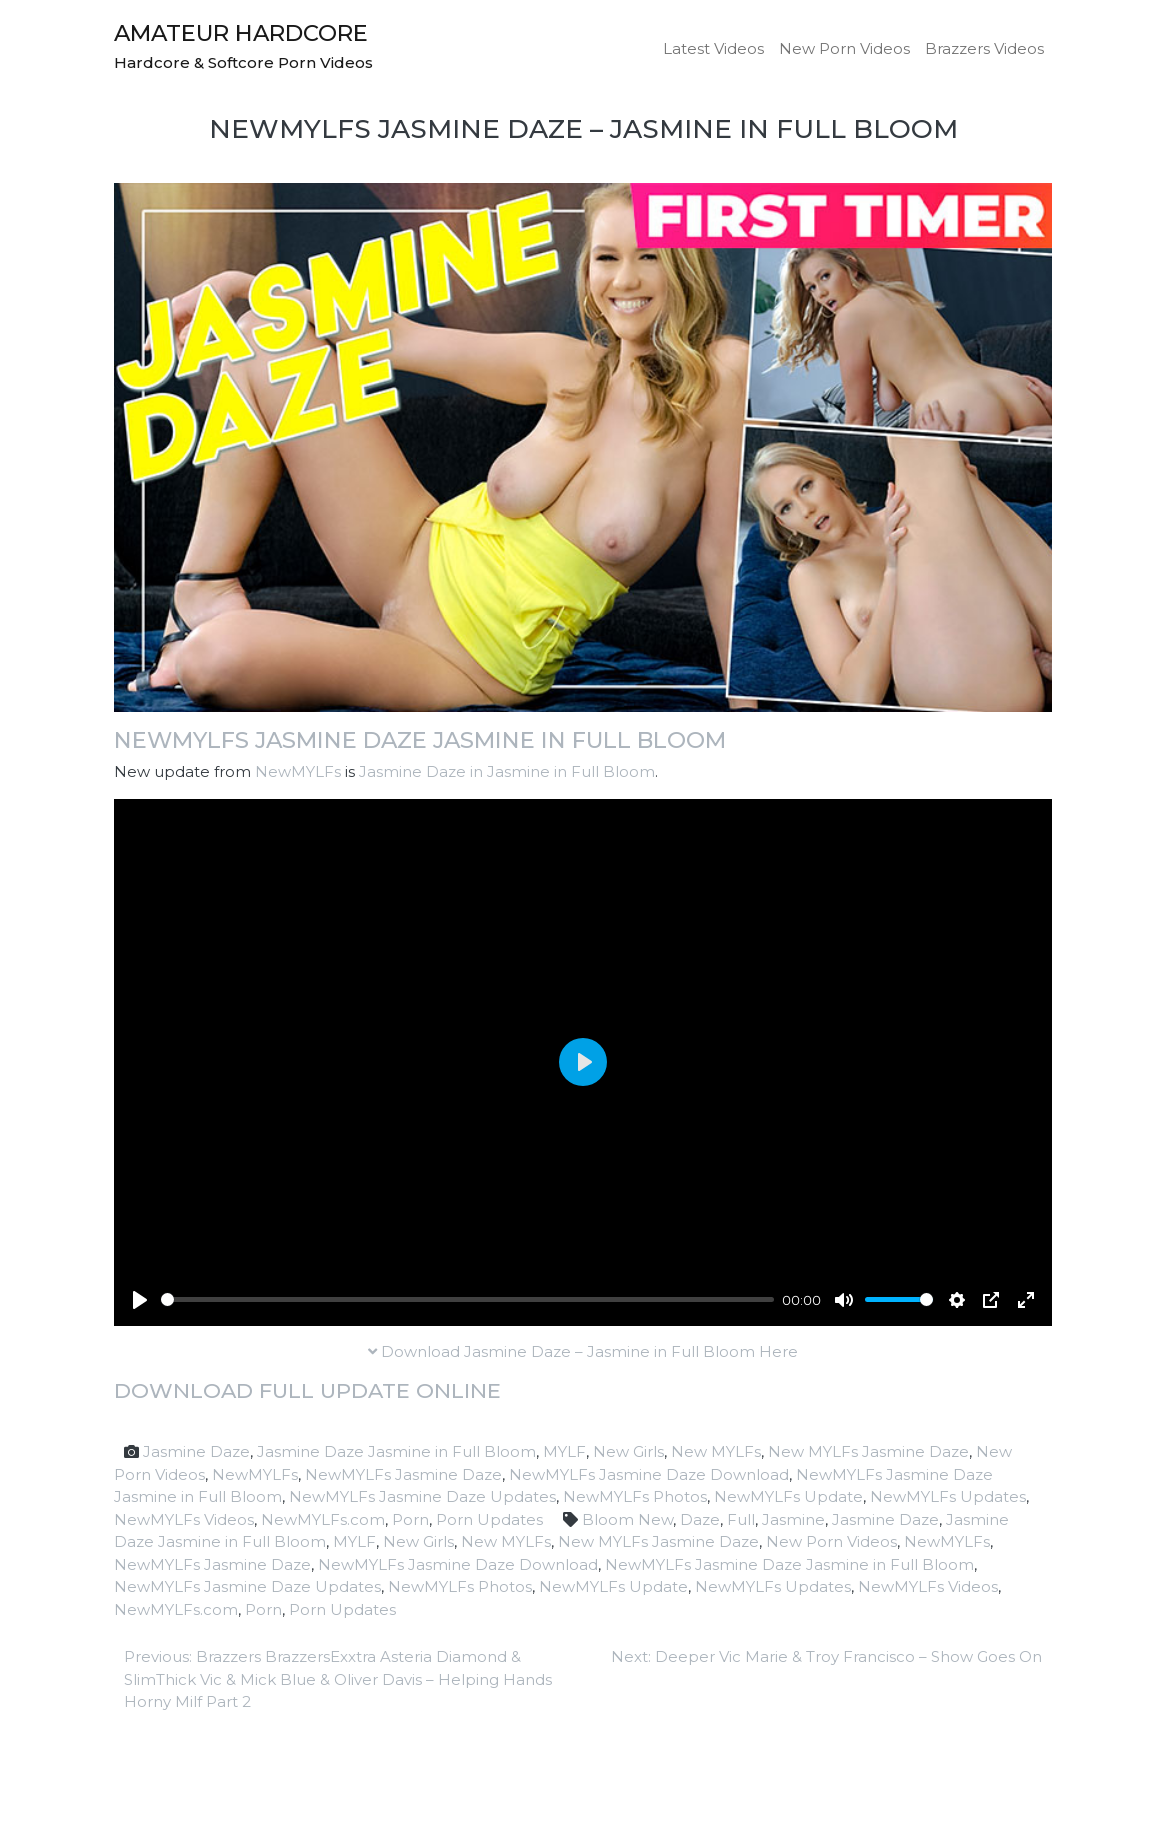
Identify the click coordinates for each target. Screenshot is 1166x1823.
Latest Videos (713, 48)
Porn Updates (489, 1519)
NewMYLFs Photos (635, 1496)
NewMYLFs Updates (948, 1496)
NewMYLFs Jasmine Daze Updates (422, 1496)
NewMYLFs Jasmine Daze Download (649, 1474)
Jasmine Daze (196, 1451)
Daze (700, 1519)
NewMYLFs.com (323, 1519)
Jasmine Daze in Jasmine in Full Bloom (507, 771)
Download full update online (307, 1390)
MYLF (564, 1451)
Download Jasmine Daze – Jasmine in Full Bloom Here (583, 1351)
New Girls (628, 1451)
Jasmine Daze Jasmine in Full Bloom (396, 1451)
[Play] (140, 1300)
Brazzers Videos (984, 48)
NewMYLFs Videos (184, 1519)
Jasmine (793, 1519)
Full (741, 1519)
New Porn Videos (844, 48)
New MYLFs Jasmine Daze (868, 1451)
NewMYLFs (298, 771)
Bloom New (627, 1519)
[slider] (467, 1299)
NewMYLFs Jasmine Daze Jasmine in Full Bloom (420, 740)
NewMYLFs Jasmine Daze (403, 1474)
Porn (410, 1519)
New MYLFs (716, 1451)
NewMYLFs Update (788, 1496)
